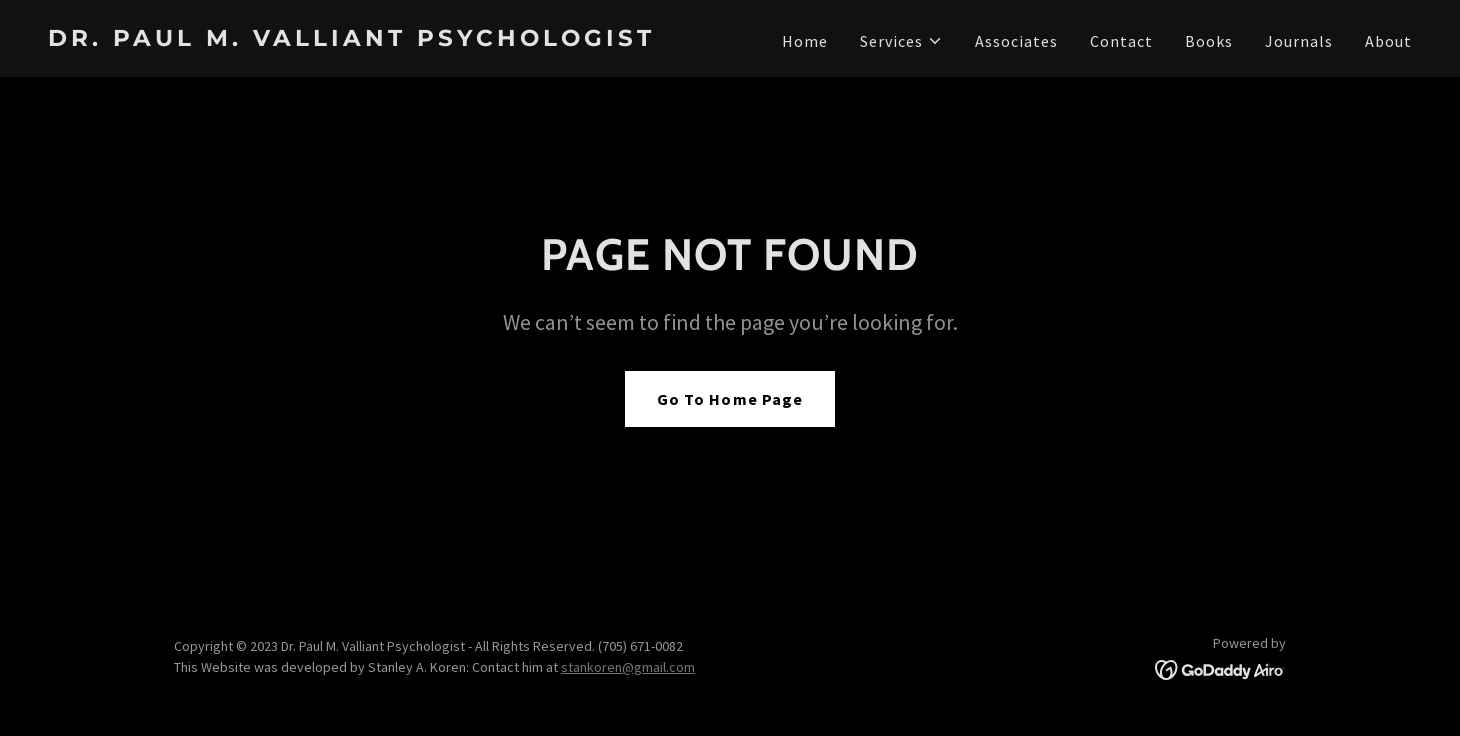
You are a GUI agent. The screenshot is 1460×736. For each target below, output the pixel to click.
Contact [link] (1121, 41)
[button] (901, 41)
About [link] (1388, 41)
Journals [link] (1299, 41)
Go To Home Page (729, 399)
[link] (381, 40)
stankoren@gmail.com (628, 667)
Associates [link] (1016, 41)
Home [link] (805, 41)
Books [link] (1209, 41)
